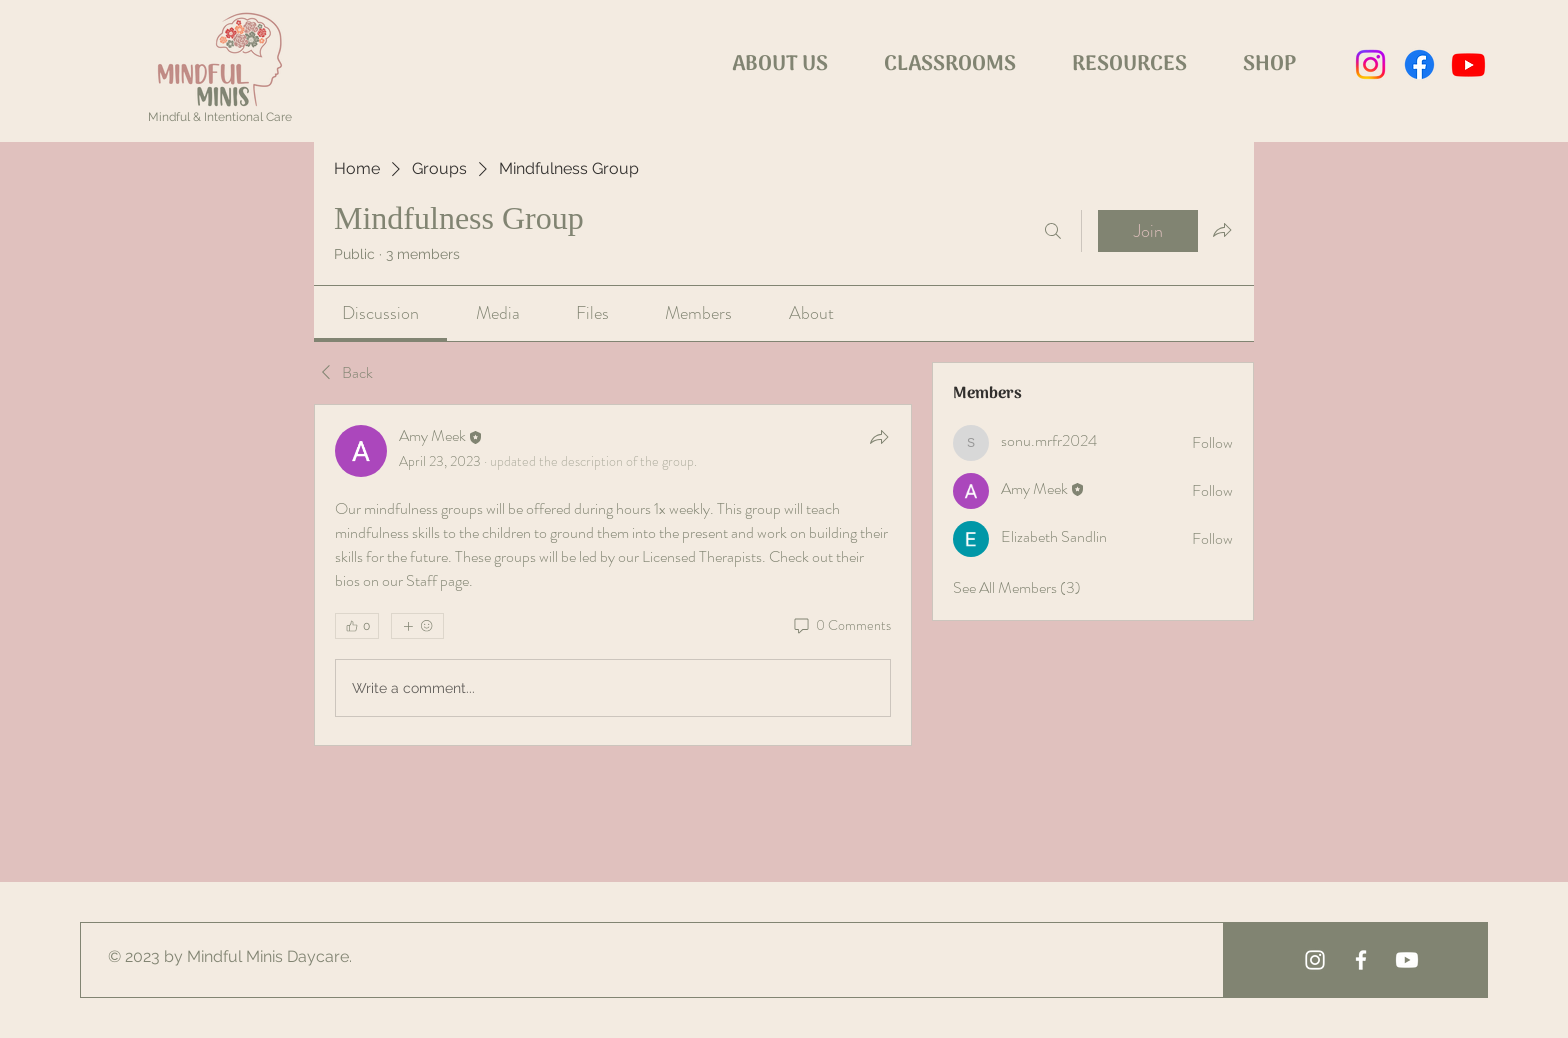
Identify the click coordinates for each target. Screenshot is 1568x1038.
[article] (613, 575)
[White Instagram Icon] (1315, 960)
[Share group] (1222, 230)
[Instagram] (1370, 64)
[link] (380, 313)
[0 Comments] (841, 626)
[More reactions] (417, 626)
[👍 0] (357, 626)
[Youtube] (1468, 64)
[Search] (1053, 231)
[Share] (879, 437)
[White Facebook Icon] (1361, 960)
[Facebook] (1419, 64)
